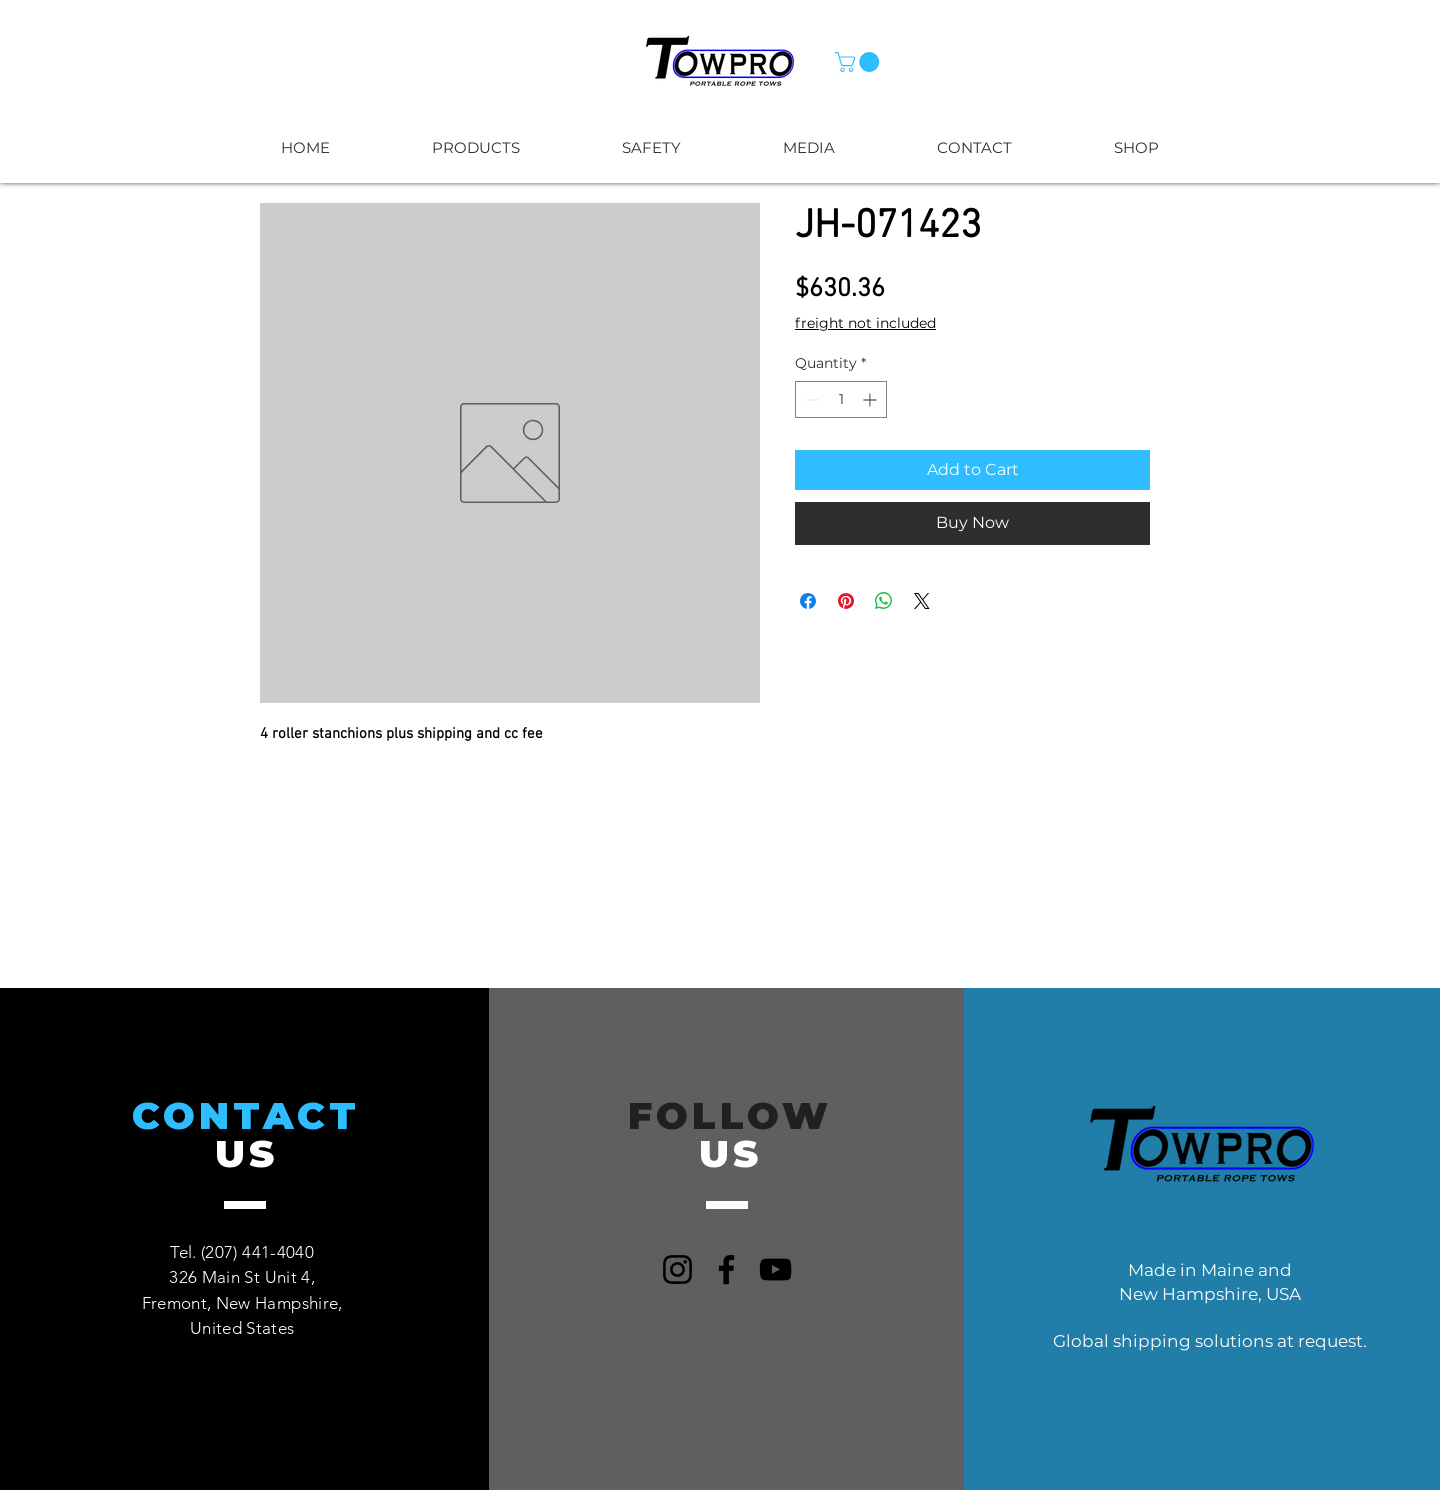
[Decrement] (810, 399)
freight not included (865, 323)
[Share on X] (922, 601)
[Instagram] (677, 1269)
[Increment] (871, 399)
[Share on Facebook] (808, 601)
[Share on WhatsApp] (884, 601)
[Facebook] (726, 1269)
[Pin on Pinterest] (846, 601)
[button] (859, 62)
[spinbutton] (841, 399)
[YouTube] (775, 1269)
